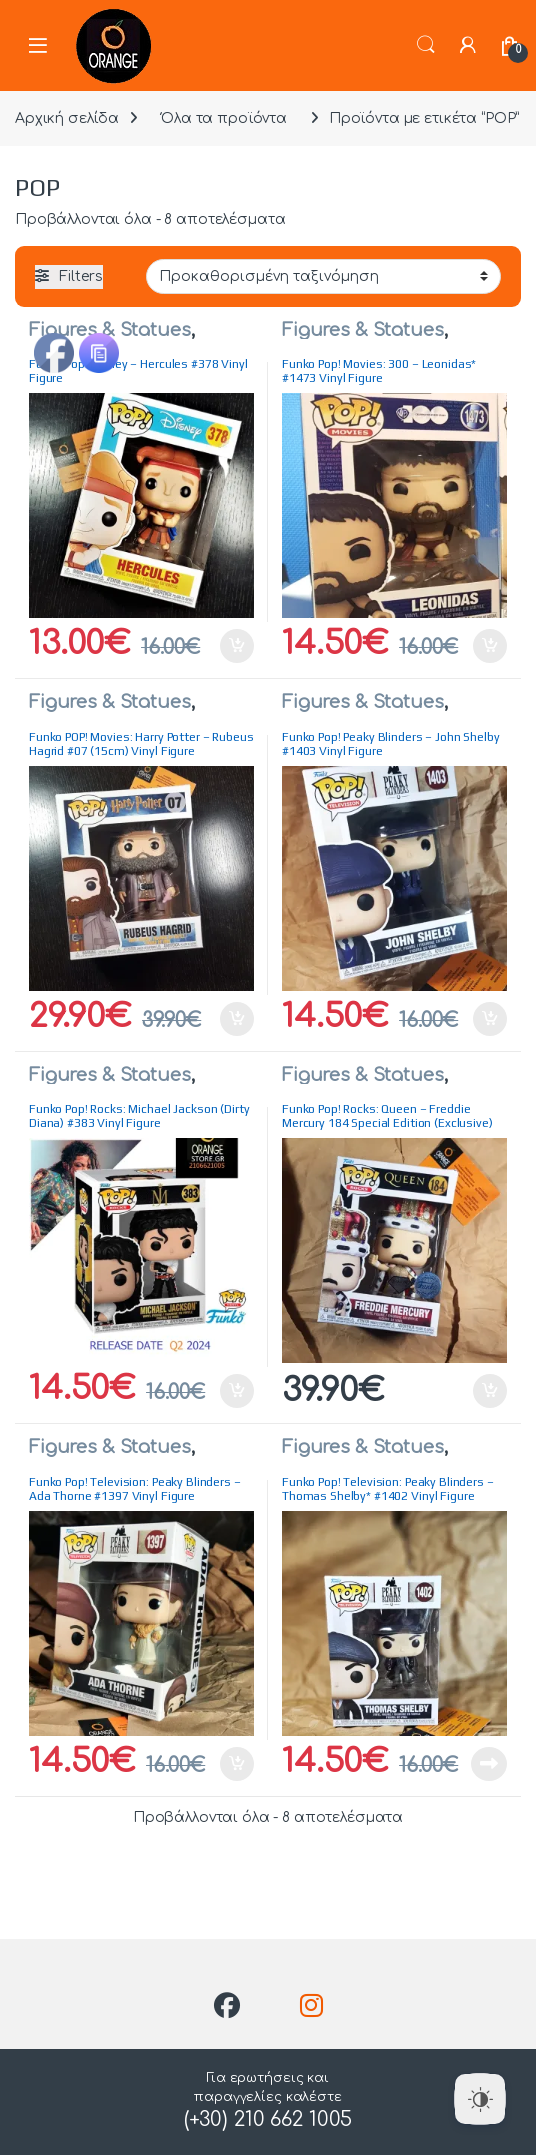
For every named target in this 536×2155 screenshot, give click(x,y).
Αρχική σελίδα (67, 118)
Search (426, 45)
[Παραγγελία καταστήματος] (323, 276)
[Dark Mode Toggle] (480, 2099)
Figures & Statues (110, 330)
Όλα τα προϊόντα (224, 118)
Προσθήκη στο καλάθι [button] (237, 646)
